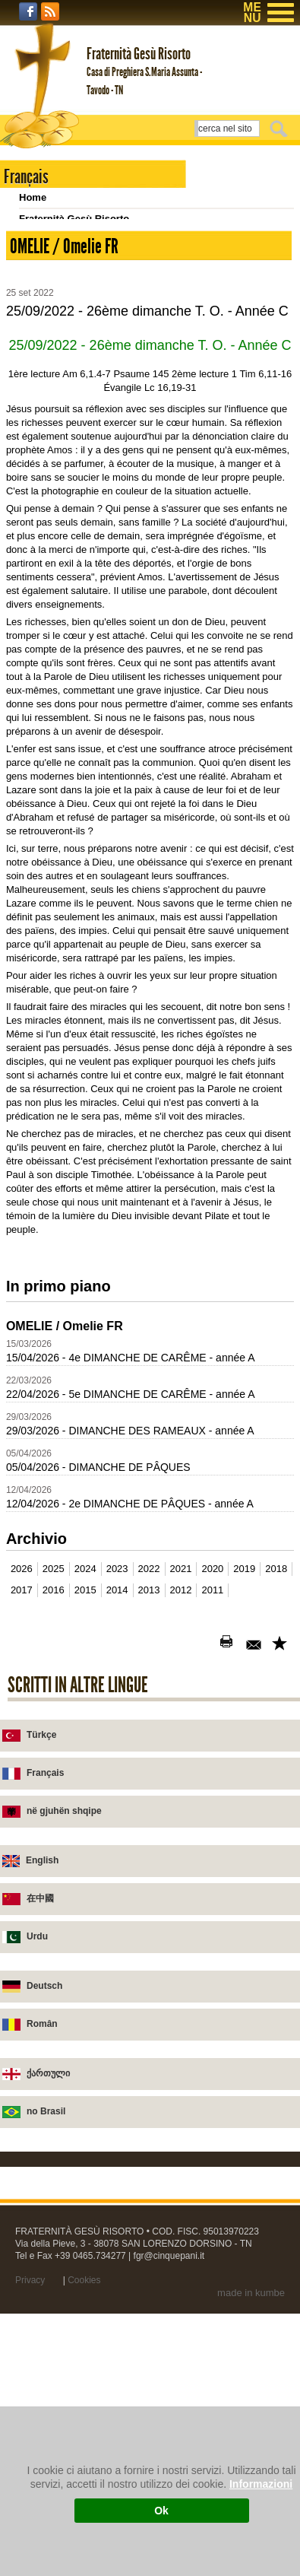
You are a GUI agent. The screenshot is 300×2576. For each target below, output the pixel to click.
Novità (34, 282)
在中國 (40, 2062)
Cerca (281, 128)
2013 (149, 1753)
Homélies (41, 325)
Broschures (46, 346)
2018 (276, 1732)
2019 (244, 1732)
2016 (54, 1753)
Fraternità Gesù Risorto (74, 218)
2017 (22, 1753)
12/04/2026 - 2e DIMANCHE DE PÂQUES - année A (130, 1667)
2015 (85, 1753)
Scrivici (36, 304)
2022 (149, 1732)
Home (32, 197)
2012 (181, 1753)
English (42, 2024)
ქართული (48, 2236)
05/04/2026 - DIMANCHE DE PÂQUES (98, 1631)
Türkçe (41, 1898)
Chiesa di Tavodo (59, 261)
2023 (117, 1732)
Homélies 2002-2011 (66, 367)
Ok (161, 2511)
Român (42, 2187)
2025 (54, 1732)
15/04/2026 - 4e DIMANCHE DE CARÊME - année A (130, 1521)
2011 (212, 1753)
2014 (117, 1753)
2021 (181, 1732)
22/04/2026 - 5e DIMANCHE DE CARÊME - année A (130, 1558)
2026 (22, 1732)
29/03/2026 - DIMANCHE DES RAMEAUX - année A (130, 1594)
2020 (212, 1732)
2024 (85, 1732)
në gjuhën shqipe (64, 1974)
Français (45, 1936)
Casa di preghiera (60, 240)
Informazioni (260, 2484)
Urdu (37, 2100)
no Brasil (46, 2274)
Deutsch (44, 2149)
